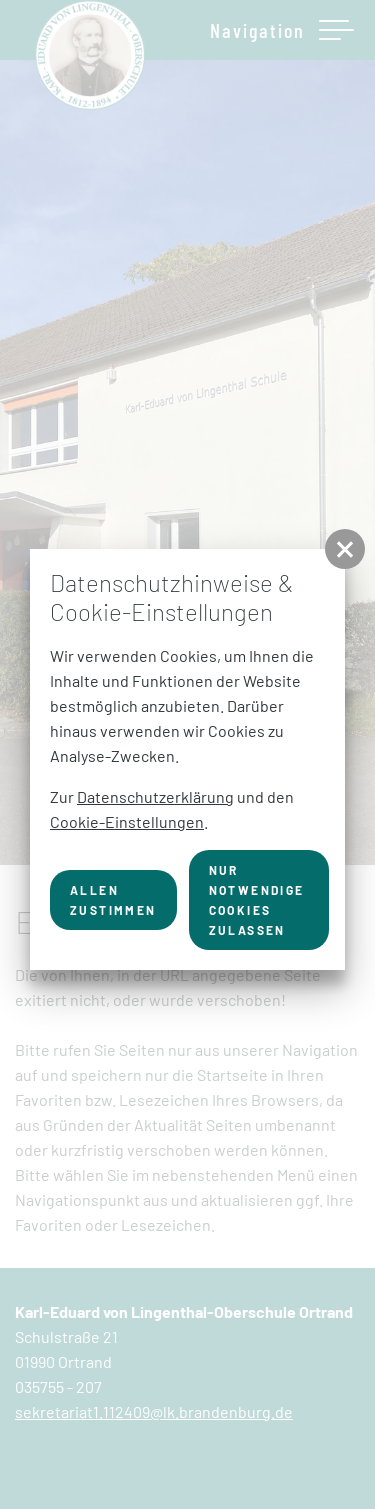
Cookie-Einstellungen (127, 821)
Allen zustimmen (113, 900)
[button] (345, 549)
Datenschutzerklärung (155, 796)
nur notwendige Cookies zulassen (257, 900)
